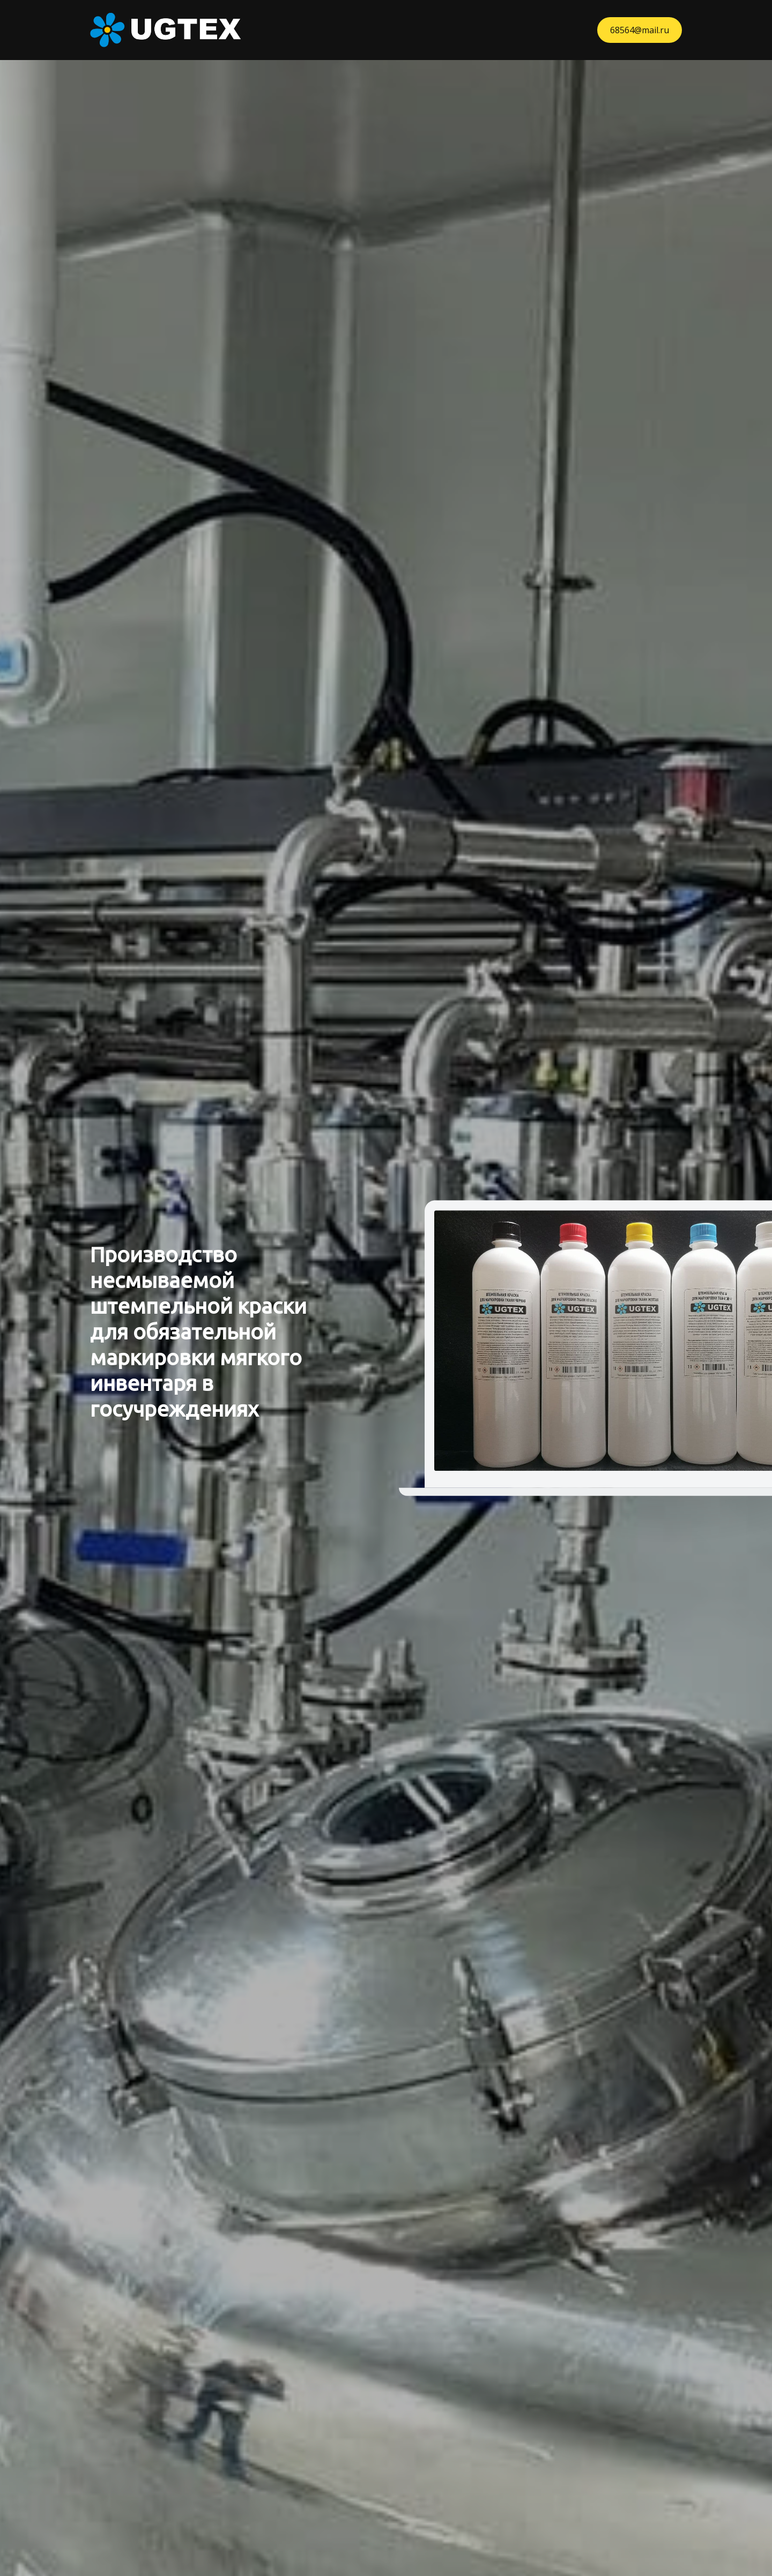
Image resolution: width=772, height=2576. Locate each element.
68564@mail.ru (639, 30)
